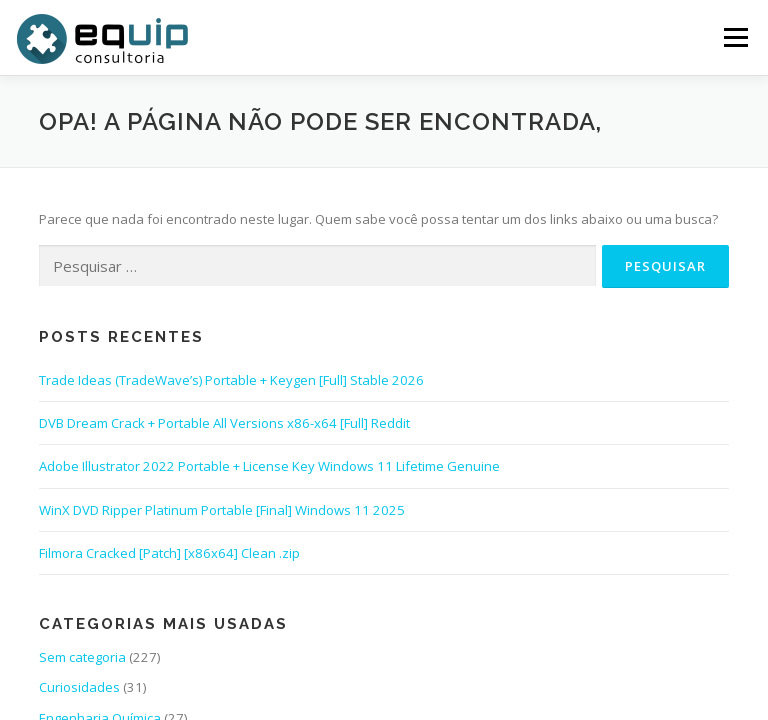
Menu (735, 37)
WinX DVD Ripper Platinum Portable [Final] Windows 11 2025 (222, 510)
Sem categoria (82, 657)
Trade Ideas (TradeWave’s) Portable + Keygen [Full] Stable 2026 (231, 380)
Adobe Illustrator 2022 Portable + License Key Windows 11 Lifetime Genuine (269, 466)
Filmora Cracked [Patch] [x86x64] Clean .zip (169, 553)
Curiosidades (79, 687)
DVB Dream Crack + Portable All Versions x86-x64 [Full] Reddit (224, 423)
